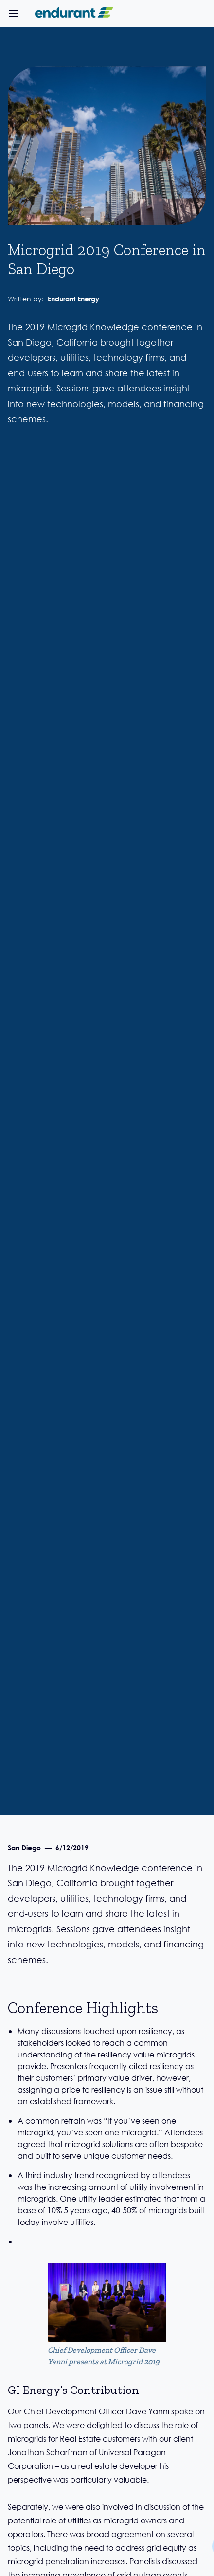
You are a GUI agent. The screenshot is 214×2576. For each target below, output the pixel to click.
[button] (13, 13)
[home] (72, 13)
